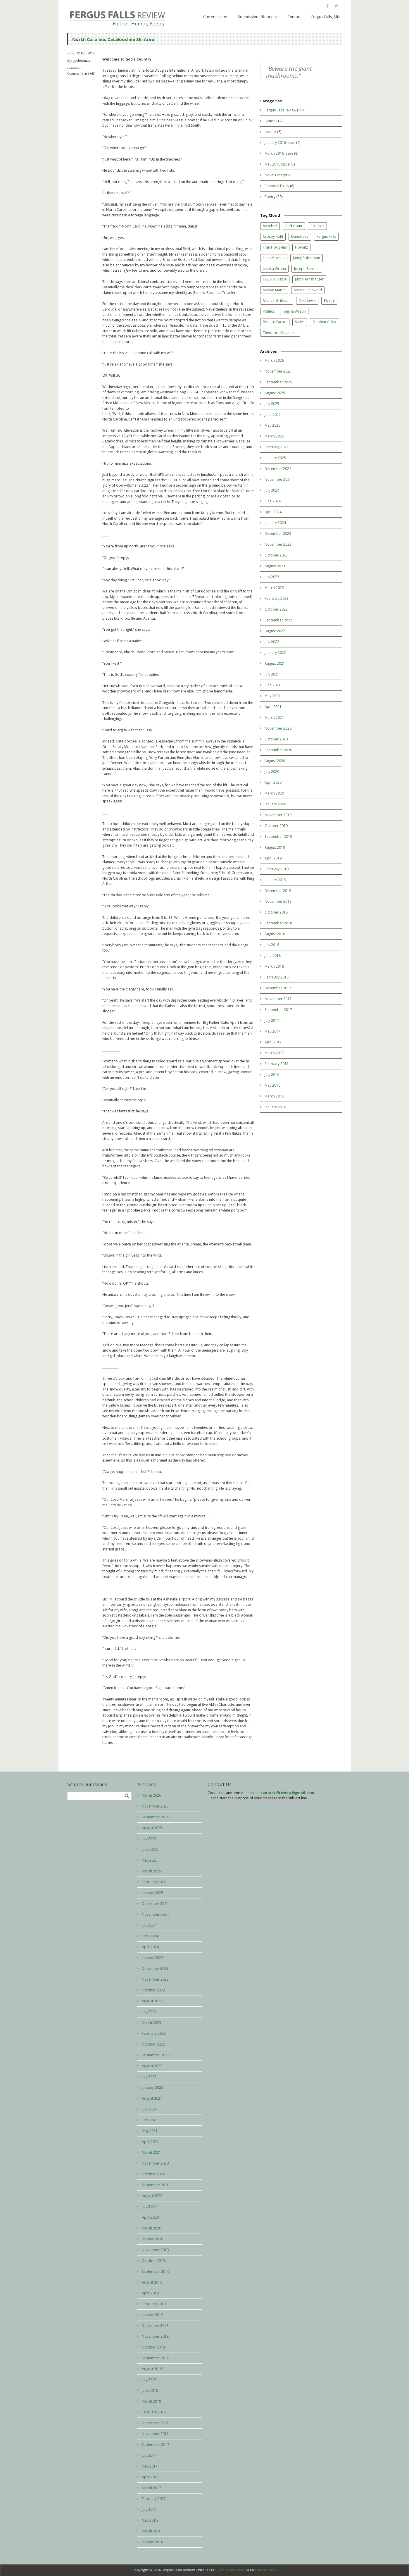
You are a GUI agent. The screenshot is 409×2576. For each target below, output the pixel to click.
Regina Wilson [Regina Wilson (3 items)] (294, 311)
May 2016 (272, 1085)
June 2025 (273, 414)
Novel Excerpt (276, 175)
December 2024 (278, 468)
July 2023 (272, 576)
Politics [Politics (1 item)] (269, 311)
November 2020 (278, 728)
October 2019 (276, 825)
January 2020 (275, 804)
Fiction (270, 120)
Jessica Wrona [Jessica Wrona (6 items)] (274, 268)
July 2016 (272, 1074)
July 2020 (272, 771)
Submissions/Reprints (257, 16)
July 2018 (272, 944)
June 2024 (273, 501)
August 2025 (275, 392)
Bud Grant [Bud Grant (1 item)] (293, 225)
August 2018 (275, 933)
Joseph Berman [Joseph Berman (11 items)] (307, 268)
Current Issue (215, 16)
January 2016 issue (280, 142)
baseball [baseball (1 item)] (270, 225)
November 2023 (278, 544)
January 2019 (275, 879)
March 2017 (274, 1052)
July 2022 (272, 641)
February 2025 (277, 446)
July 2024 (272, 490)
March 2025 (274, 436)
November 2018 (278, 901)
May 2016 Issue (277, 164)
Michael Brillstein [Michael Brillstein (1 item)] (277, 300)
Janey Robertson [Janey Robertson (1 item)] (306, 257)
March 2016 (274, 1096)
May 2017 (272, 1031)
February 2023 (277, 598)
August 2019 (275, 847)
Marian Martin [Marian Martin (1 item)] (274, 289)
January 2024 (275, 522)
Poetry (270, 196)
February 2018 (277, 977)
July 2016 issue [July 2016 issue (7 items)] (275, 279)
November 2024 (278, 479)
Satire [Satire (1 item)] (299, 321)
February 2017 (277, 1063)
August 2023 (275, 566)
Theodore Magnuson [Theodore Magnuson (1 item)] (280, 332)
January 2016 (275, 1107)
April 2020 (273, 782)
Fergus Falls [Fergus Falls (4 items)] (326, 236)
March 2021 (274, 717)
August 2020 (275, 760)
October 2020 (276, 739)
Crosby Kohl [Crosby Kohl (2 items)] (273, 236)
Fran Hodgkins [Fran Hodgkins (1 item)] (275, 247)
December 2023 (278, 533)
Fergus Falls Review (280, 110)
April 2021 (273, 706)
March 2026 (274, 360)
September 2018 (278, 923)
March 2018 (274, 966)
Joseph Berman (230, 2570)
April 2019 (273, 858)
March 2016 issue (279, 153)
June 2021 (273, 685)
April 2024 (273, 511)
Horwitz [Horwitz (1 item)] (301, 247)
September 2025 (278, 382)
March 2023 (274, 587)
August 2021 (275, 663)
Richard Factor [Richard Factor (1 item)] (275, 321)
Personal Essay (277, 185)
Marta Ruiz (267, 2570)
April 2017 (273, 1042)
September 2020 (278, 749)
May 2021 (272, 695)
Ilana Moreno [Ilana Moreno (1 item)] (274, 257)
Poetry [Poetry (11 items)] (329, 300)
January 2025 (275, 457)
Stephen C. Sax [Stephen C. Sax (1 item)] (324, 321)
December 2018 (278, 890)
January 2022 (275, 652)
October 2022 (276, 609)
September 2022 (278, 620)
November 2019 (278, 814)
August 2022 (275, 630)
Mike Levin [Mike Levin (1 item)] (307, 300)
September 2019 (278, 836)
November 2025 (278, 371)
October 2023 (276, 555)
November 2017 (278, 998)
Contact (294, 16)
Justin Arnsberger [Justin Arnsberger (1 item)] (309, 279)
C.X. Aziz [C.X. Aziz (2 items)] (317, 225)
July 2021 (272, 674)
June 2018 (273, 955)
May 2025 (272, 425)
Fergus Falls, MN (325, 16)
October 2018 (276, 912)
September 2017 (278, 1009)
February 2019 (277, 868)
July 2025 (272, 403)
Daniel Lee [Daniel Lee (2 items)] (299, 236)
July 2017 (272, 1020)
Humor (270, 131)
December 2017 (278, 987)
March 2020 (274, 793)
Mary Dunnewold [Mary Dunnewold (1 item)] (308, 289)
